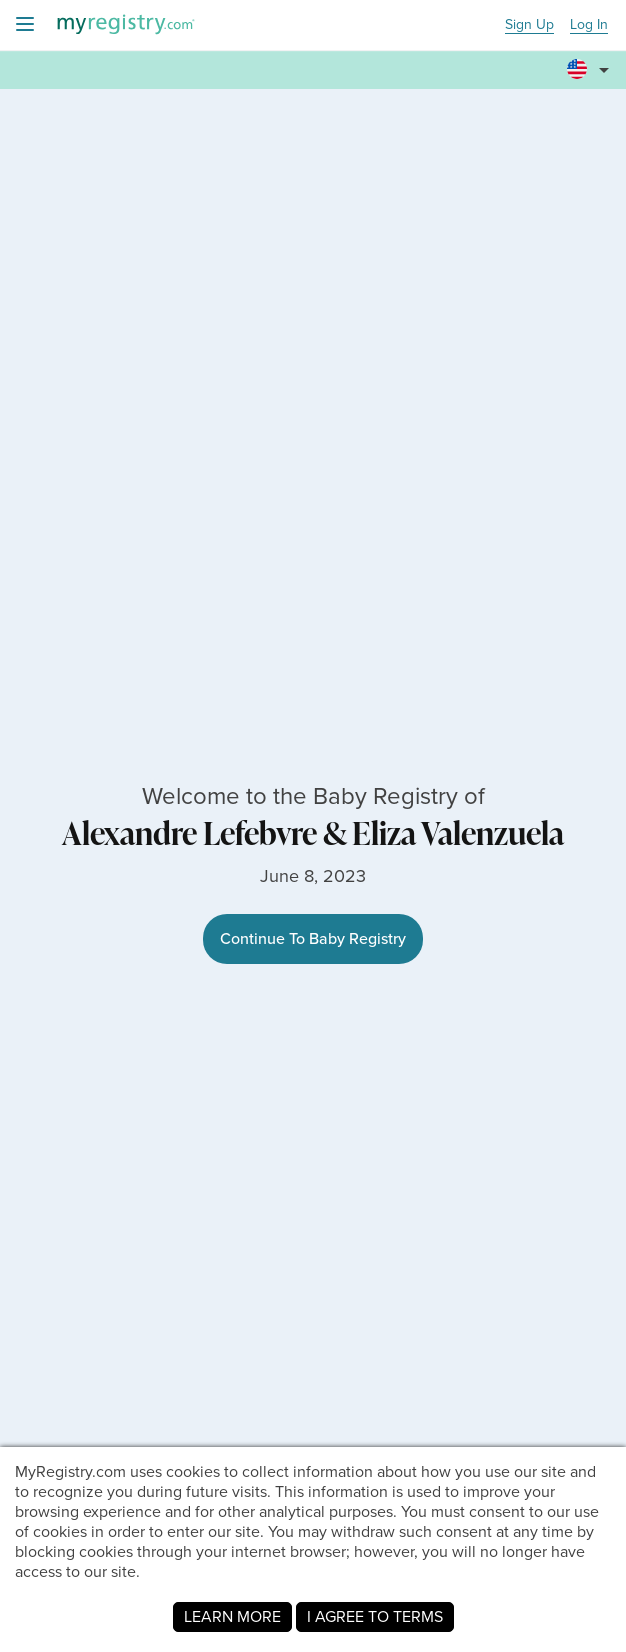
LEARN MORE (232, 1616)
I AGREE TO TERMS (375, 1616)
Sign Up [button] (529, 25)
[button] (591, 61)
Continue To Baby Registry (313, 938)
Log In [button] (589, 25)
